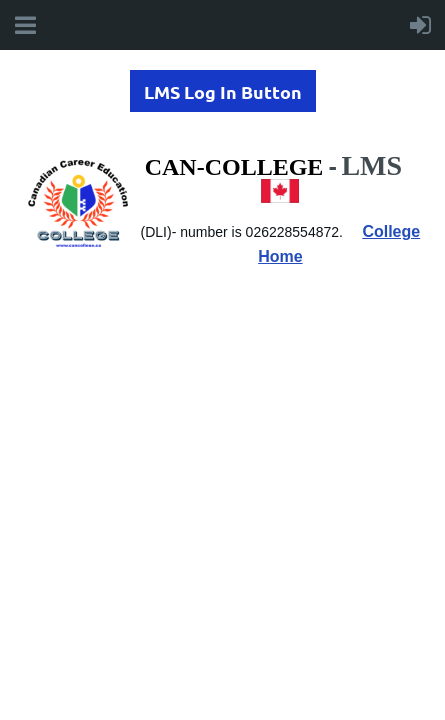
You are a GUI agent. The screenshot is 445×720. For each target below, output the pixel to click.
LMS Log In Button (223, 91)
